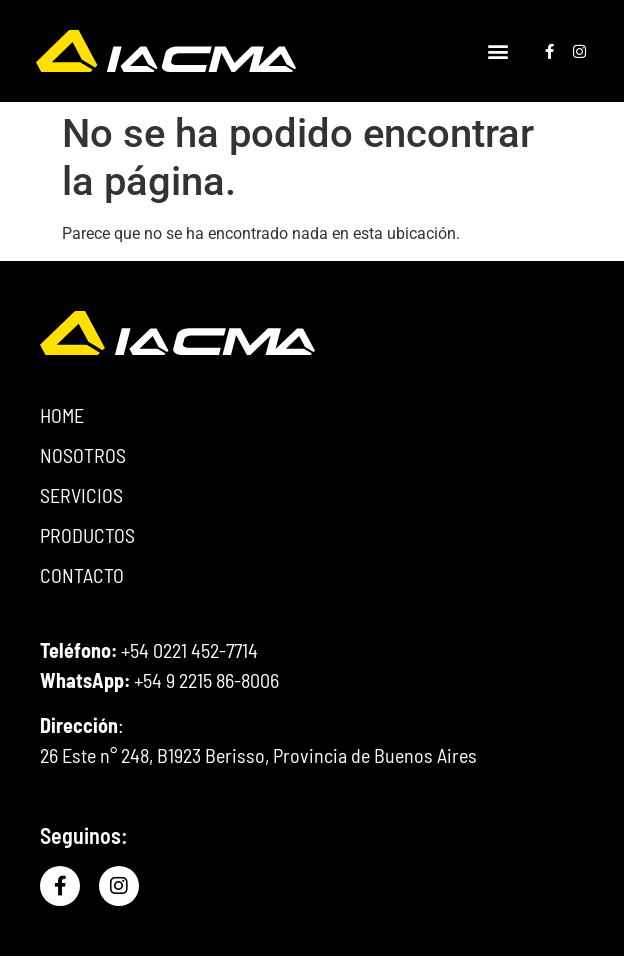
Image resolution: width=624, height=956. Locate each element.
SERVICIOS (86, 495)
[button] (497, 51)
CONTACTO (82, 575)
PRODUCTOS (87, 535)
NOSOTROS (83, 455)
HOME (62, 415)
